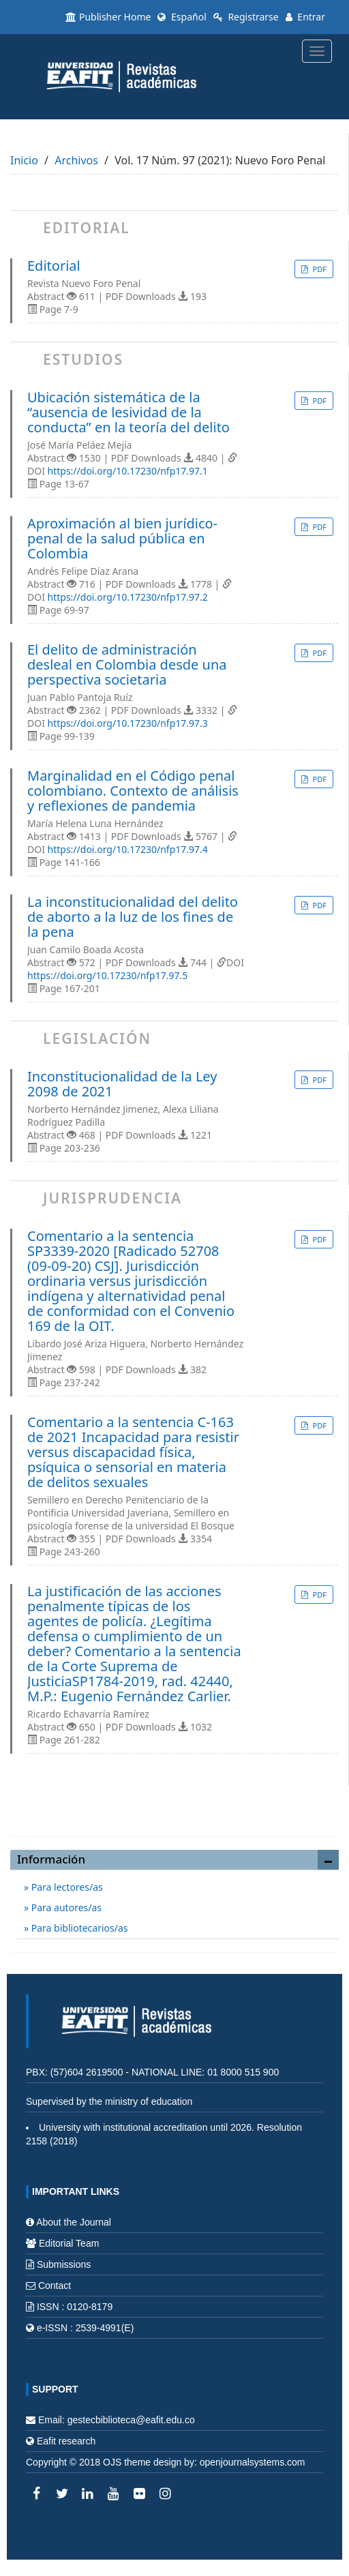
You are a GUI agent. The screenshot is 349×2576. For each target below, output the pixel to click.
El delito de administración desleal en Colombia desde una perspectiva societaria (126, 664)
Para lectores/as (66, 1887)
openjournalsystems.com (252, 2462)
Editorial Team (69, 2243)
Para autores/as (65, 1907)
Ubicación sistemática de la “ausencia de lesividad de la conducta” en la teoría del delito (128, 412)
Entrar (305, 16)
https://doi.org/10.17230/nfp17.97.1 (128, 470)
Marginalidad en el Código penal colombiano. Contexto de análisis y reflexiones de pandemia (133, 790)
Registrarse (246, 16)
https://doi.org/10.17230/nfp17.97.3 (128, 723)
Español (181, 16)
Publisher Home (108, 16)
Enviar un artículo (174, 1810)
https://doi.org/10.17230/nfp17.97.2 (128, 596)
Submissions (64, 2264)
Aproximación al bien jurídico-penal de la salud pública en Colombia (122, 538)
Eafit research (66, 2441)
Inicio (24, 160)
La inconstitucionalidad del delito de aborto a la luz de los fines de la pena (132, 917)
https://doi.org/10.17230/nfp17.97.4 (128, 849)
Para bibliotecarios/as (78, 1927)
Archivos (76, 160)
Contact (54, 2285)
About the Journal (73, 2222)
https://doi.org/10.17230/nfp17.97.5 (107, 975)
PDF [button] (319, 269)
